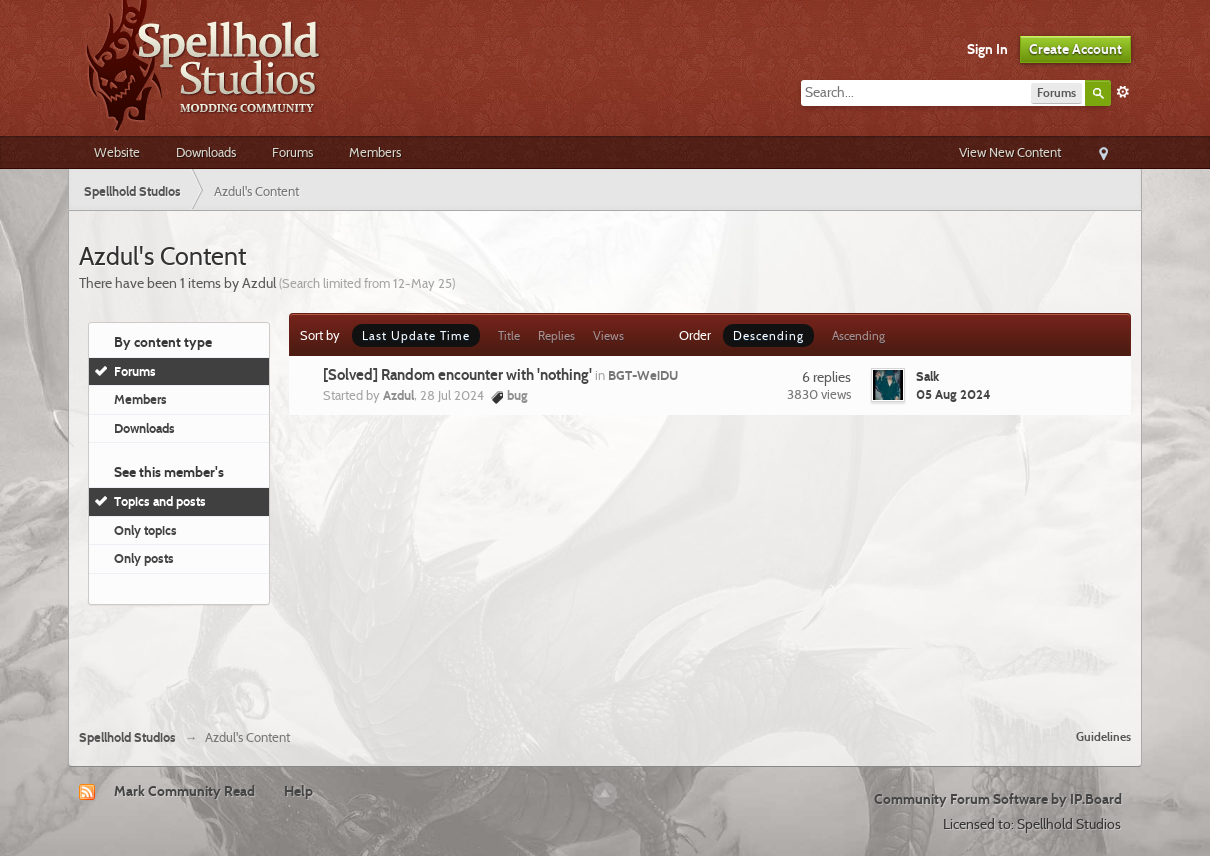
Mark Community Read (184, 791)
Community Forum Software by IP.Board (998, 799)
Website (117, 152)
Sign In (987, 49)
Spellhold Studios (127, 737)
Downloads (206, 152)
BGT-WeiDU (643, 375)
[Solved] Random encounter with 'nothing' (457, 375)
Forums (292, 152)
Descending (768, 335)
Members (375, 152)
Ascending (858, 335)
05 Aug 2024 (953, 394)
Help (298, 791)
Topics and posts (160, 501)
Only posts (144, 558)
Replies (556, 335)
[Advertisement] (605, 659)
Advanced (1123, 92)
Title (509, 335)
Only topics (145, 530)
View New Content (1010, 152)
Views (608, 335)
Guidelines (1103, 736)
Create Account (1075, 49)
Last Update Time (416, 335)
